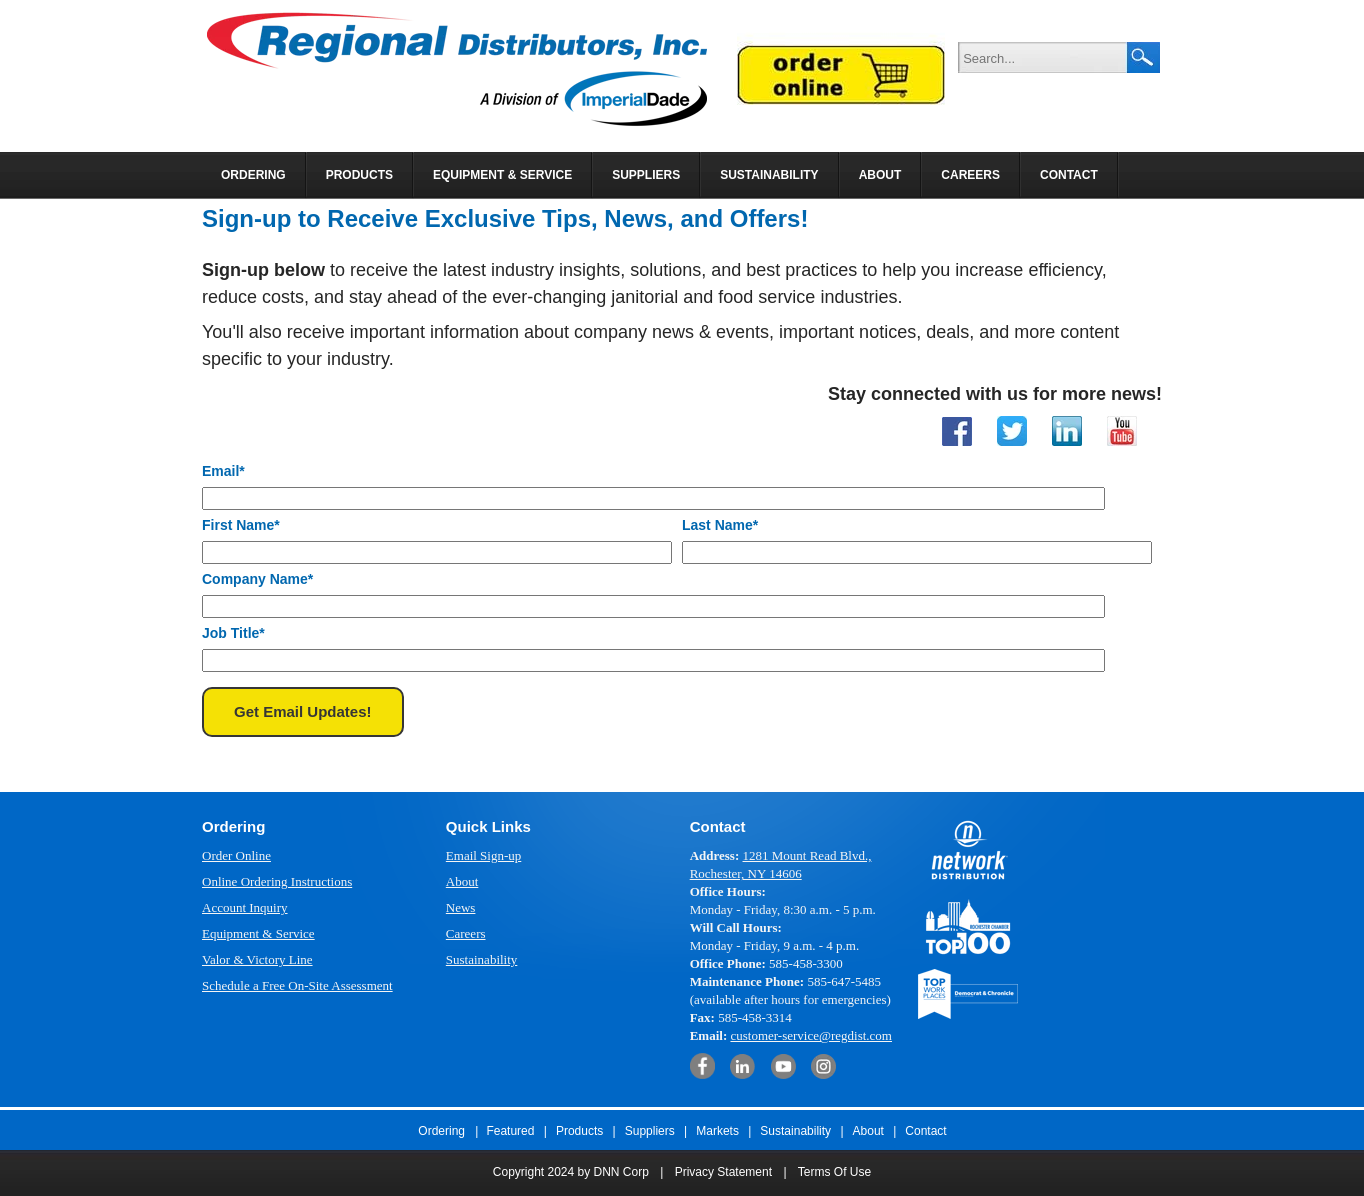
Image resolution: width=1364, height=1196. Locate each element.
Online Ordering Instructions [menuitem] (277, 881)
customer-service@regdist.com (811, 1035)
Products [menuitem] (359, 175)
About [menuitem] (880, 175)
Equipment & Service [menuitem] (502, 175)
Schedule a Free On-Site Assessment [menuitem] (297, 985)
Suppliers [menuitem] (646, 175)
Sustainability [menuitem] (769, 175)
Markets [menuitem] (717, 1131)
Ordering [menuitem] (253, 175)
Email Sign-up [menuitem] (483, 855)
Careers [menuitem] (970, 175)
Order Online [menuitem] (236, 855)
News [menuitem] (461, 907)
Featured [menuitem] (510, 1131)
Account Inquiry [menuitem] (245, 907)
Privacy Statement (723, 1172)
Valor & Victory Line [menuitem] (257, 959)
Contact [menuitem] (1069, 175)
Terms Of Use (834, 1172)
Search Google (1143, 57)
